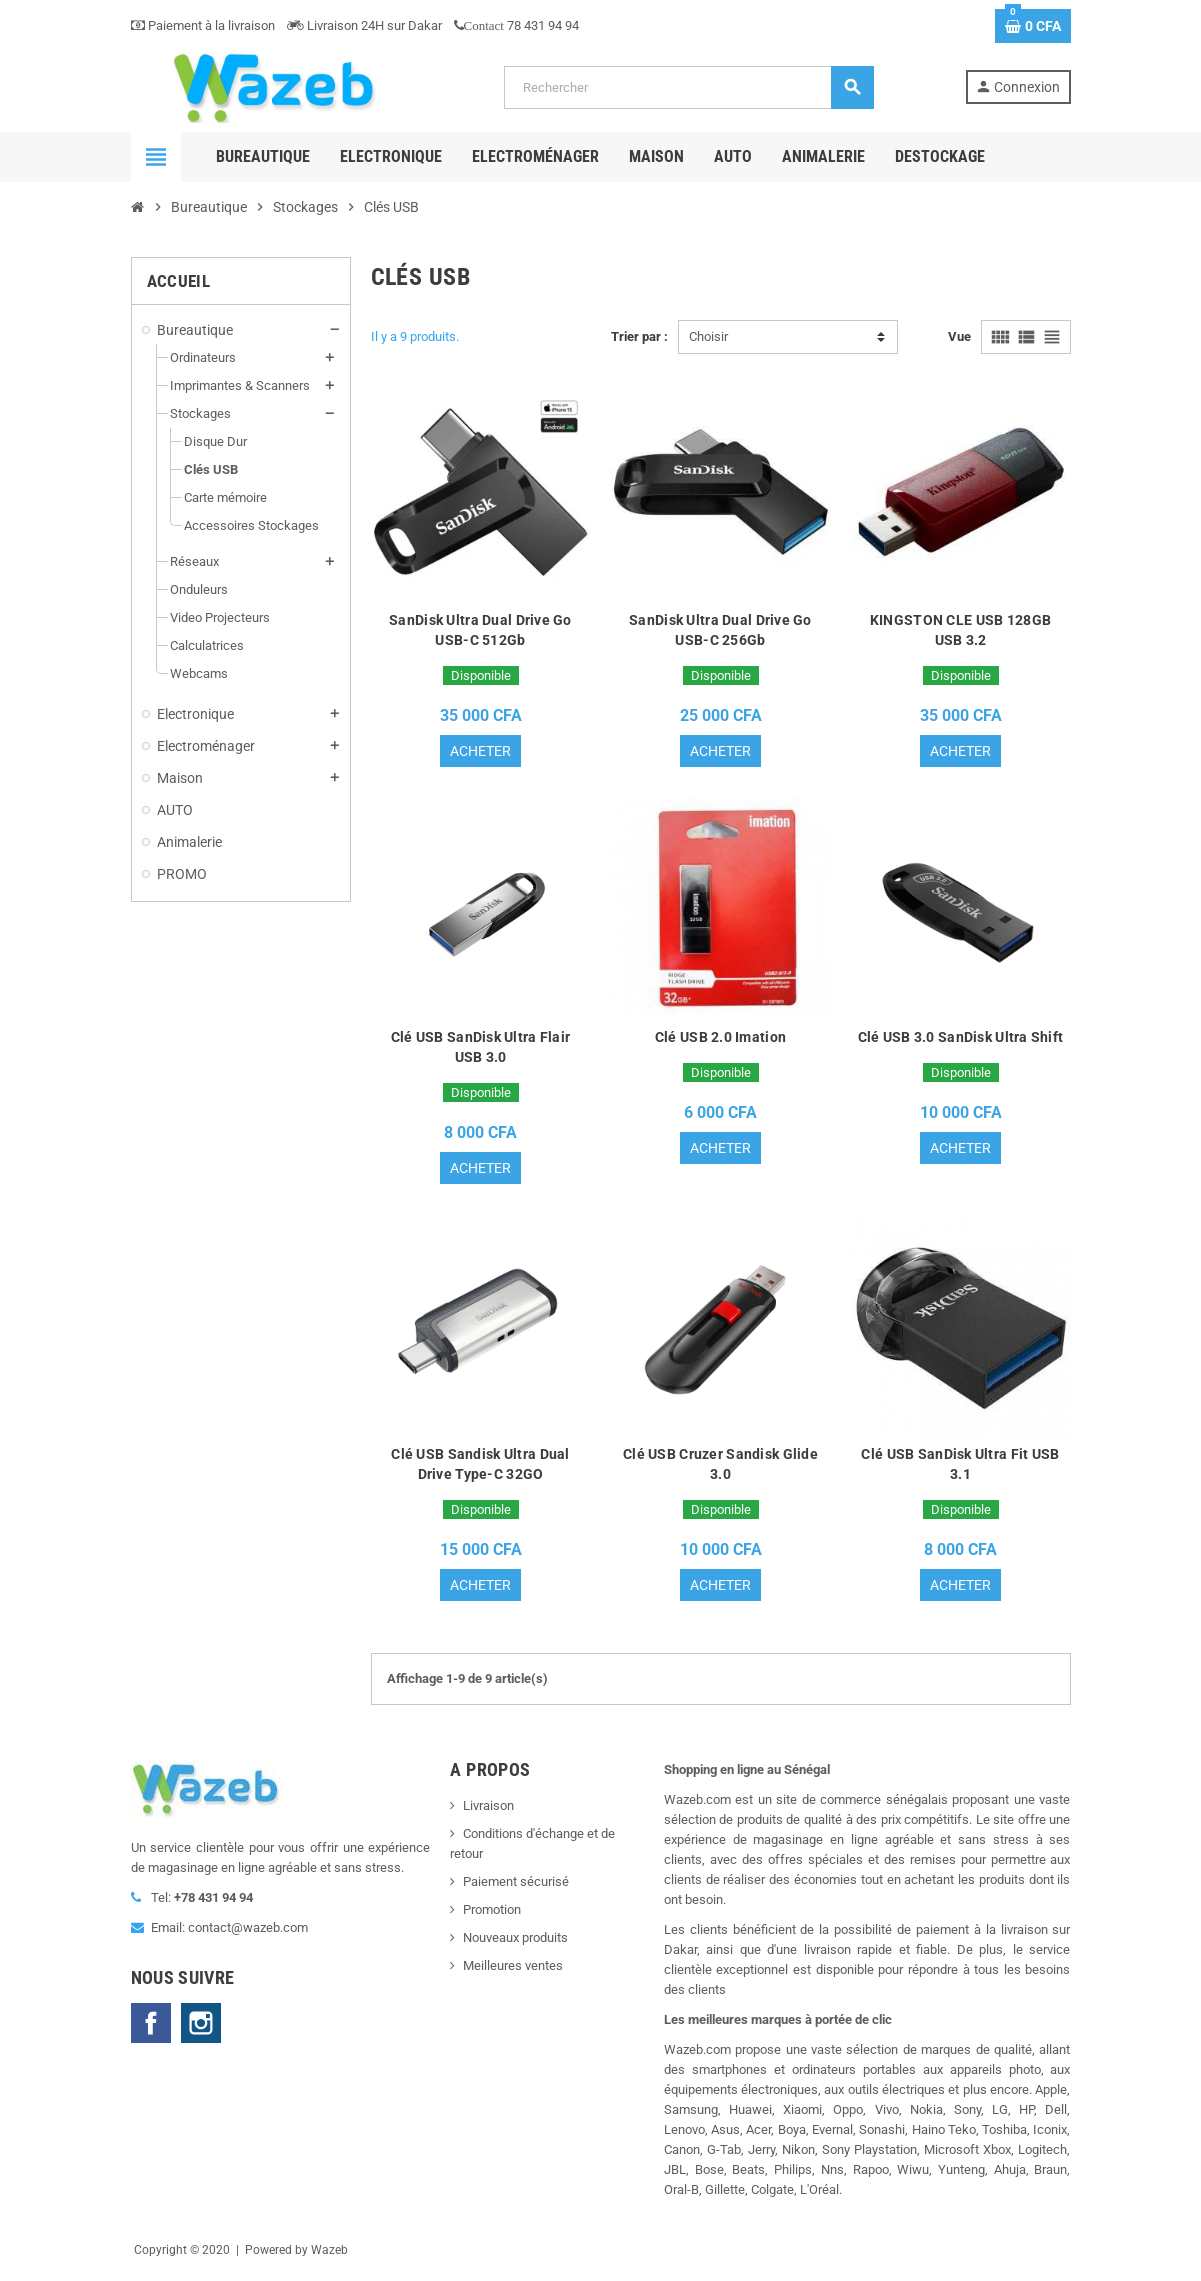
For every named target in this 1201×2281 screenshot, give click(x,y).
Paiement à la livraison (203, 25)
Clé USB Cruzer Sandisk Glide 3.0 (720, 1468)
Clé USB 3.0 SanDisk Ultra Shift (961, 1039)
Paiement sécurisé (516, 1887)
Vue (959, 336)
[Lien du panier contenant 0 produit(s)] (1033, 26)
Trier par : (639, 336)
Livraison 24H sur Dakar (364, 25)
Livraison (488, 1811)
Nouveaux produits (515, 1943)
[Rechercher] (688, 87)
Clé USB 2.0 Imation (720, 1039)
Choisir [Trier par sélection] (708, 336)
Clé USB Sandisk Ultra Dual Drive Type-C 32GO (480, 1468)
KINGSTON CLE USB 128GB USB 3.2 (960, 630)
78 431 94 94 (516, 25)
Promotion (492, 1915)
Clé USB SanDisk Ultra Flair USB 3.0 (481, 1049)
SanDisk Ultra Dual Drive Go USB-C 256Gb (720, 630)
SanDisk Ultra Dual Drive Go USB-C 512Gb (480, 630)
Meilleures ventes (513, 1971)
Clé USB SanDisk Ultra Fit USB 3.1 (960, 1468)
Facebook (151, 2029)
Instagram (201, 2029)
